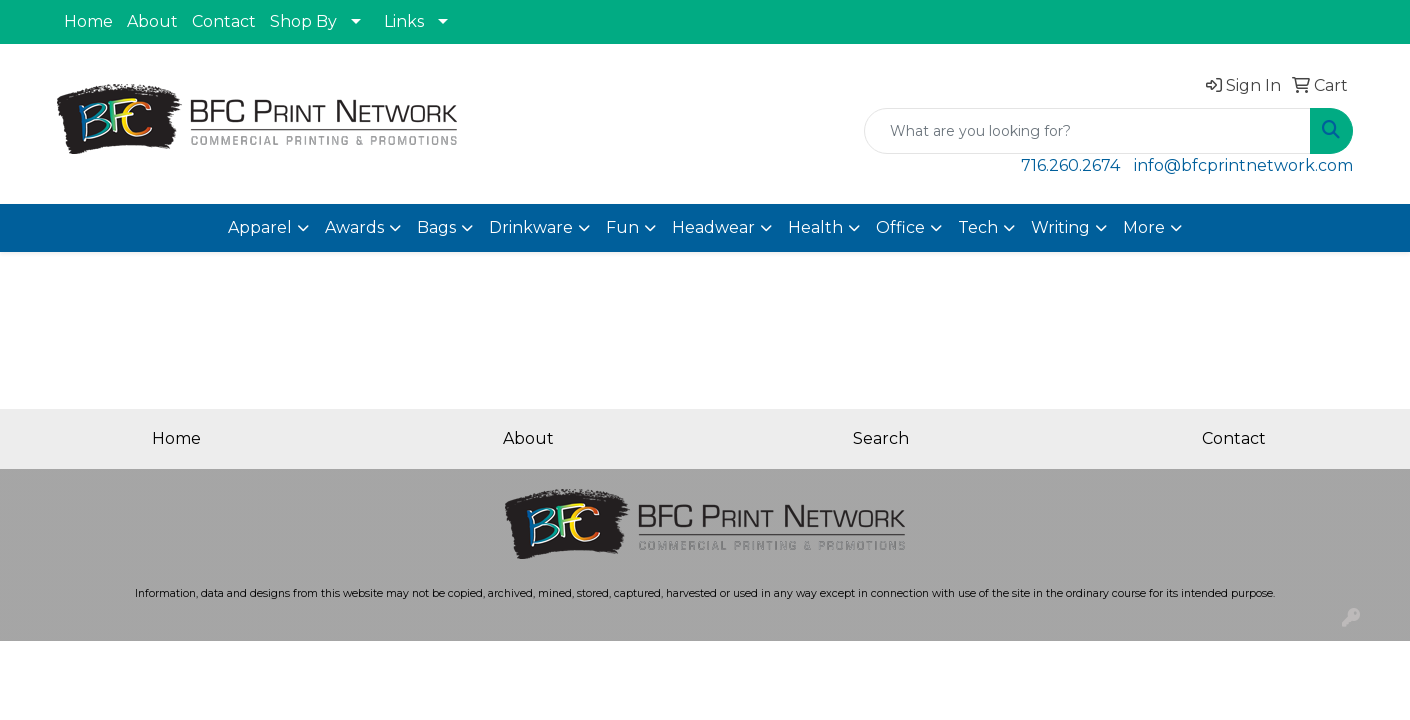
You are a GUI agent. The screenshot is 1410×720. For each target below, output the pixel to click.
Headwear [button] (713, 227)
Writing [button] (1060, 227)
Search (881, 438)
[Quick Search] (1087, 131)
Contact (224, 21)
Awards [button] (354, 227)
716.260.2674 (1070, 165)
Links (404, 21)
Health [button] (815, 227)
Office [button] (900, 227)
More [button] (1144, 227)
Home (88, 21)
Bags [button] (436, 227)
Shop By (303, 21)
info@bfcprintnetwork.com (1243, 165)
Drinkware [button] (531, 227)
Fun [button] (622, 227)
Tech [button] (978, 227)
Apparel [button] (260, 227)
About (152, 21)
